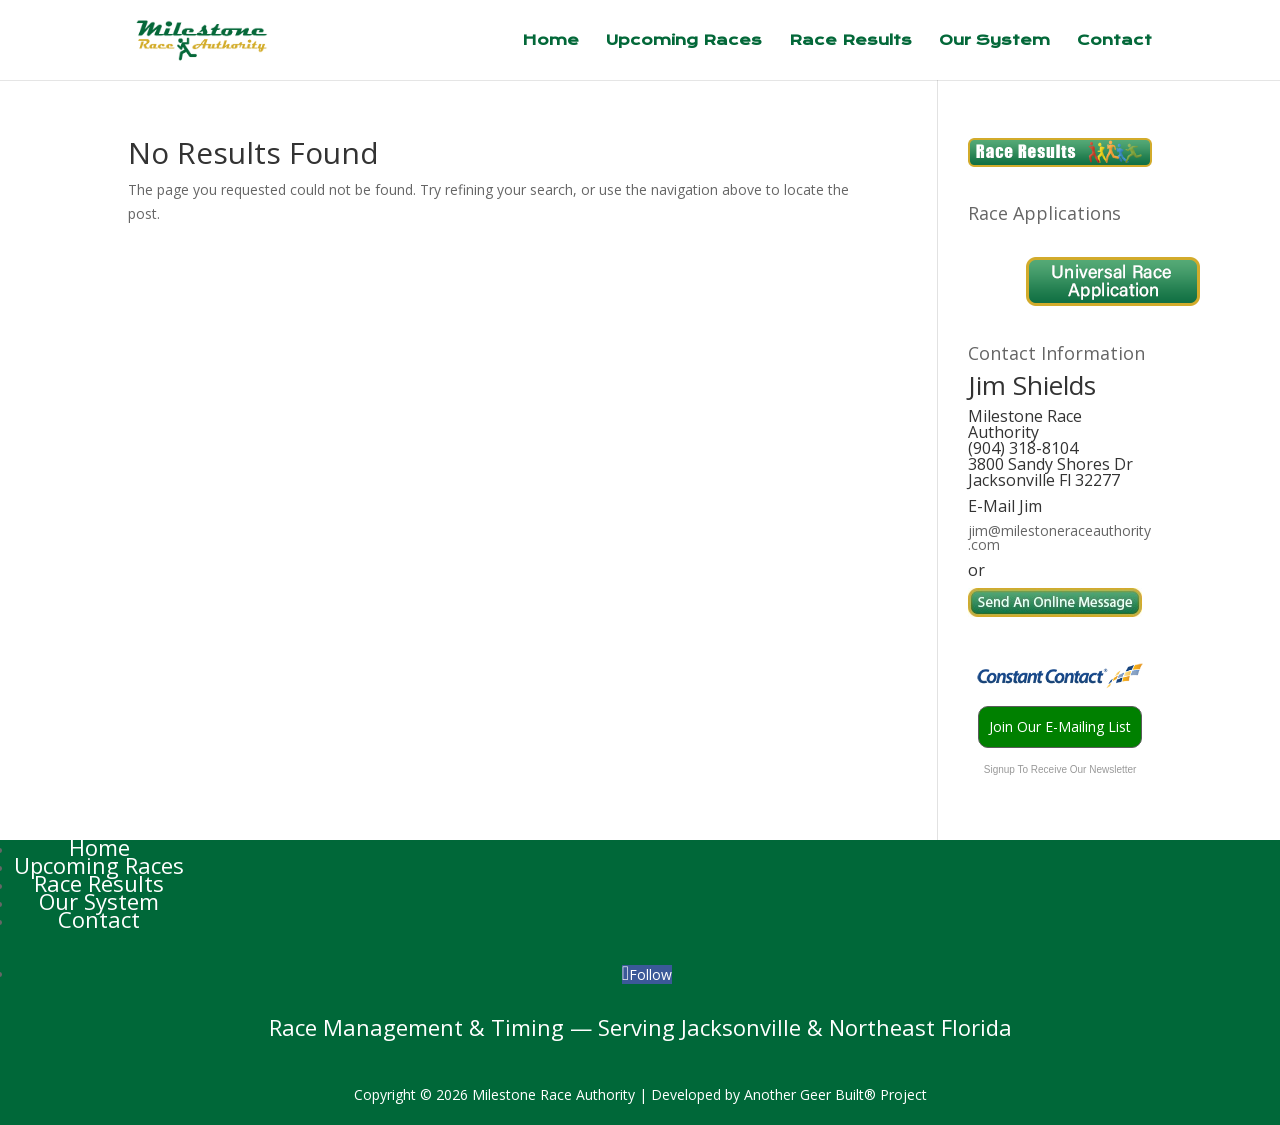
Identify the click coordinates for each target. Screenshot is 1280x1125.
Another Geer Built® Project (835, 1094)
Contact (1114, 41)
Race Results (850, 41)
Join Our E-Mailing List (1060, 726)
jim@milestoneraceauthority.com (1059, 537)
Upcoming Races (684, 41)
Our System (994, 41)
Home (550, 41)
